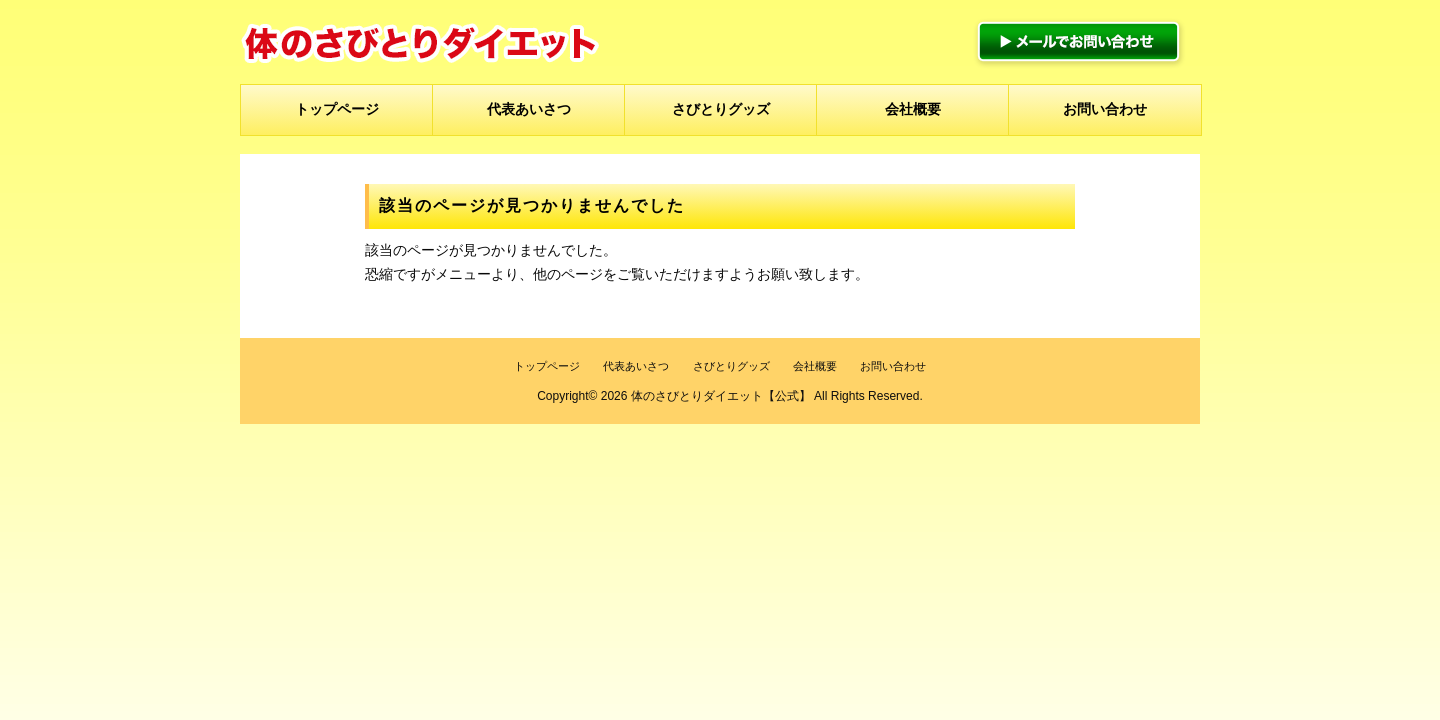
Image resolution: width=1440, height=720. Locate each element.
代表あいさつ (529, 109)
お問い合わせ (1105, 109)
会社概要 (913, 109)
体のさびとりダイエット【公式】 (721, 396)
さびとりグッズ (721, 109)
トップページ (337, 109)
